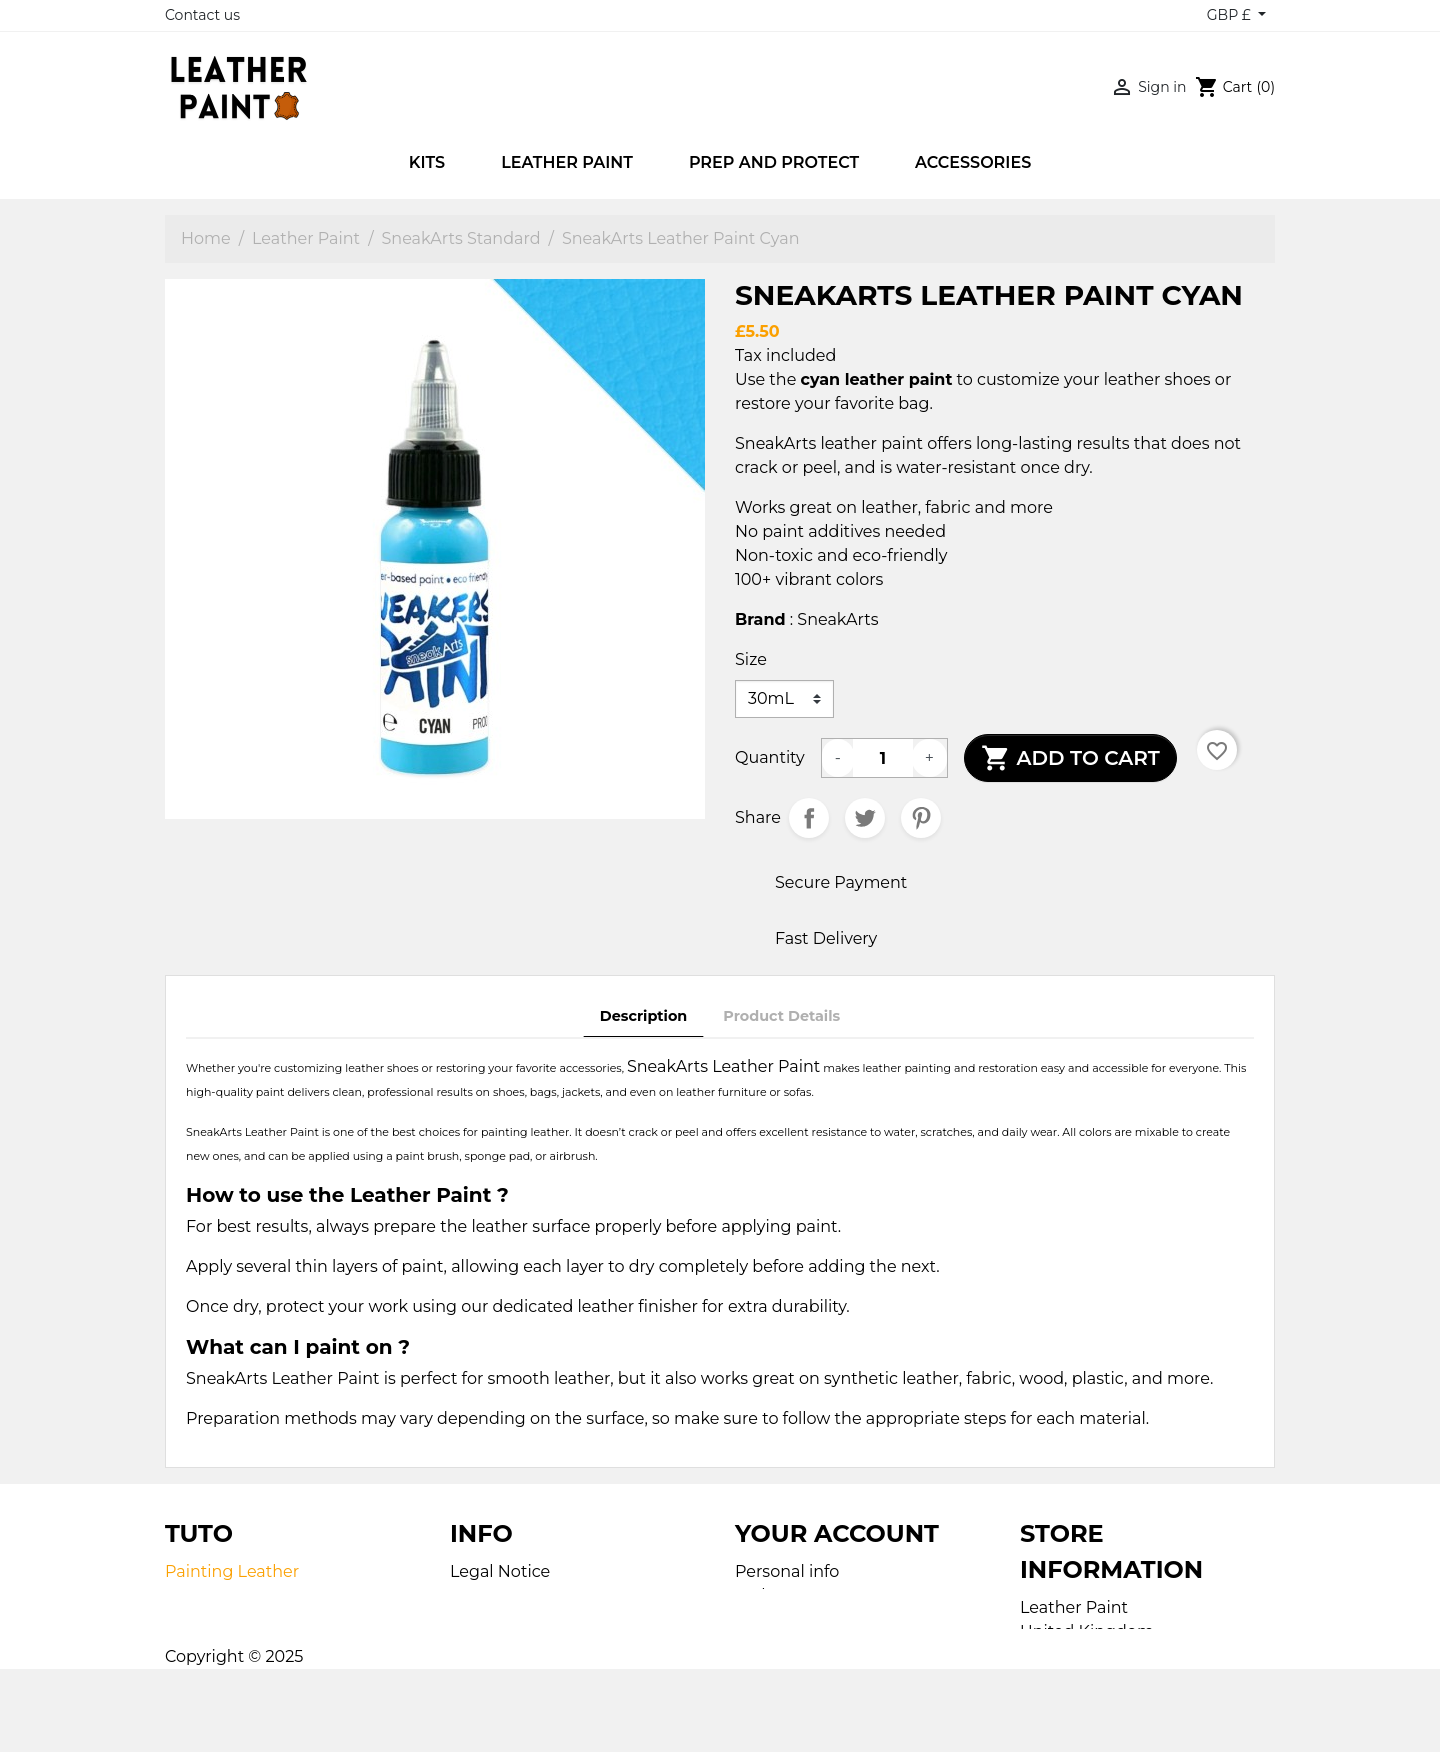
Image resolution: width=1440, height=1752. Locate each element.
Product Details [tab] (781, 1016)
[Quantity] (883, 758)
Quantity (770, 757)
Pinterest (921, 818)
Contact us (202, 15)
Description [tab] (644, 1016)
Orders (762, 1595)
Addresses (776, 1643)
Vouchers (772, 1667)
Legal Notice (500, 1571)
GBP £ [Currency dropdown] (1231, 15)
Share (809, 818)
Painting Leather (232, 1571)
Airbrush (199, 1619)
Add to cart (1070, 758)
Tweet (865, 818)
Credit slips (779, 1619)
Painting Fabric (226, 1595)
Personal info (787, 1571)
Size (751, 659)
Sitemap (483, 1619)
